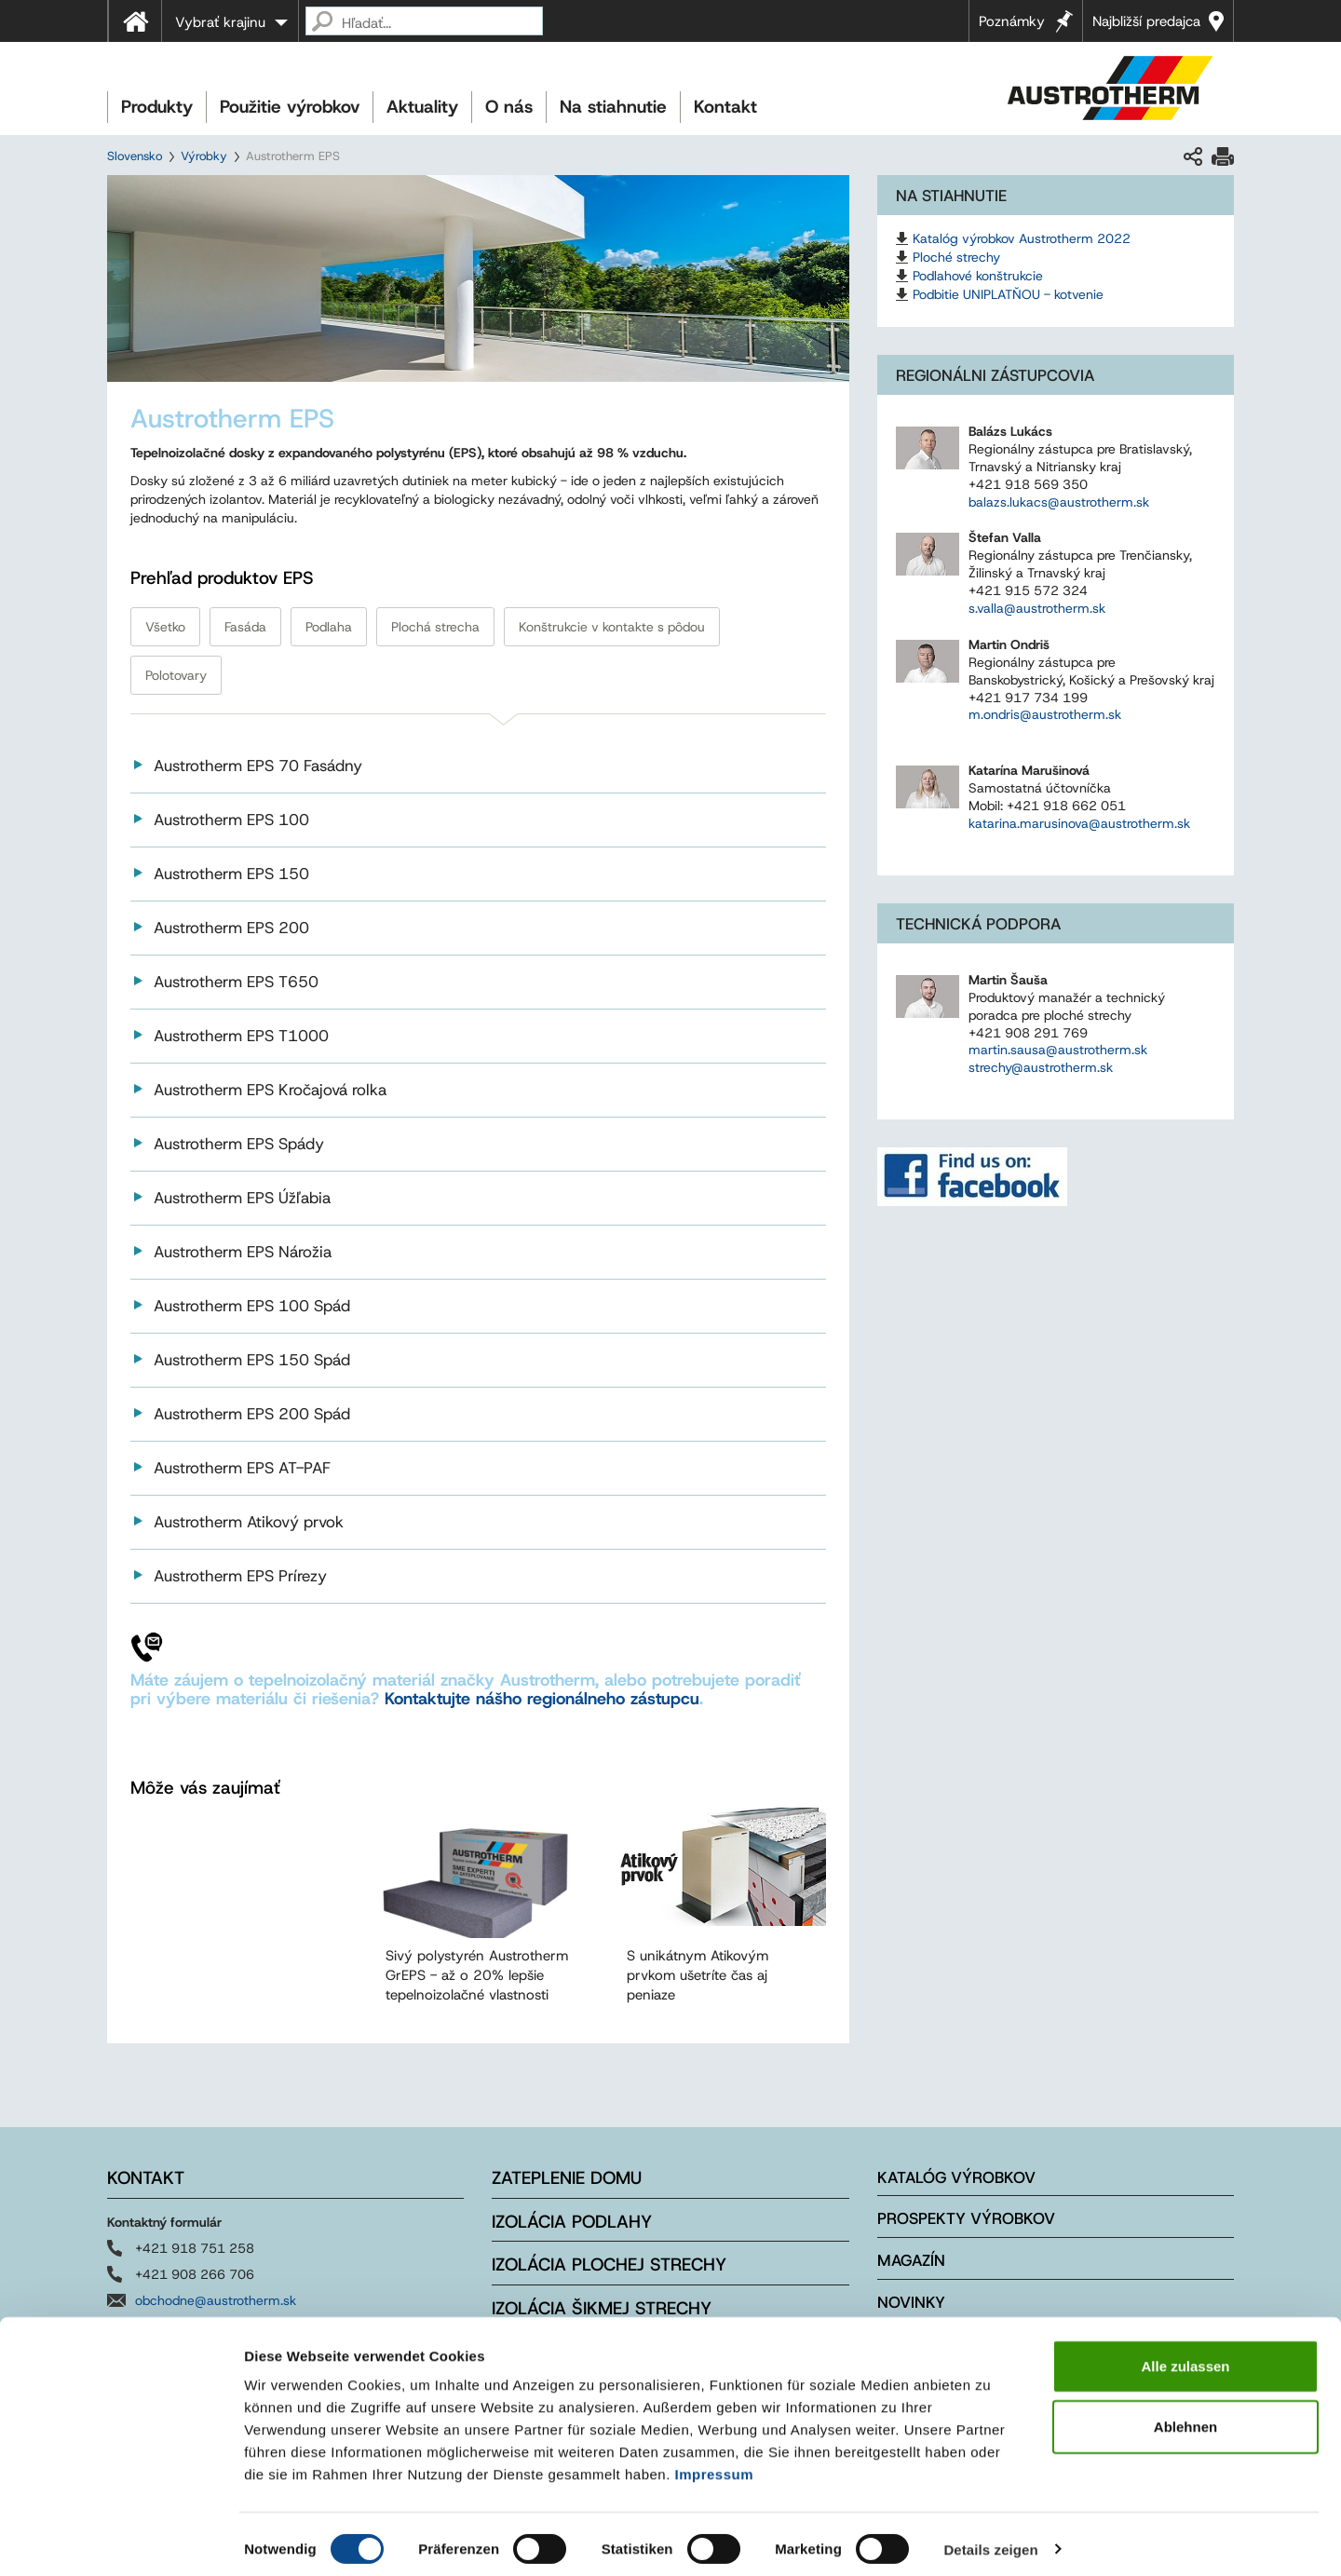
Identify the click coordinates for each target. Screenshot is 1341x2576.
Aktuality (422, 106)
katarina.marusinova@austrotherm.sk (1079, 823)
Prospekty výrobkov (966, 2218)
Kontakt (725, 106)
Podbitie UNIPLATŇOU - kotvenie (1008, 294)
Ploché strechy (956, 257)
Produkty (157, 106)
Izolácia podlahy (572, 2221)
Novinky (911, 2302)
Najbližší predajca (1146, 21)
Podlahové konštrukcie (978, 275)
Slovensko (134, 156)
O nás (509, 106)
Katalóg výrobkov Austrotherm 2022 (1022, 238)
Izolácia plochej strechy (609, 2264)
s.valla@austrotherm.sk (1036, 608)
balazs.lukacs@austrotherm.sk (1058, 502)
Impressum (714, 2464)
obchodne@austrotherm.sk (215, 2300)
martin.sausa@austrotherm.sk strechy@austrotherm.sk (1057, 1058)
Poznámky (1012, 21)
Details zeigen (990, 2539)
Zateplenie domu (567, 2178)
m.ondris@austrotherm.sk (1044, 714)
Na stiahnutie (613, 106)
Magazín (911, 2260)
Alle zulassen (1185, 2356)
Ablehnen (1185, 2417)
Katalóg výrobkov (956, 2177)
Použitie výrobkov (289, 106)
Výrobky (204, 156)
